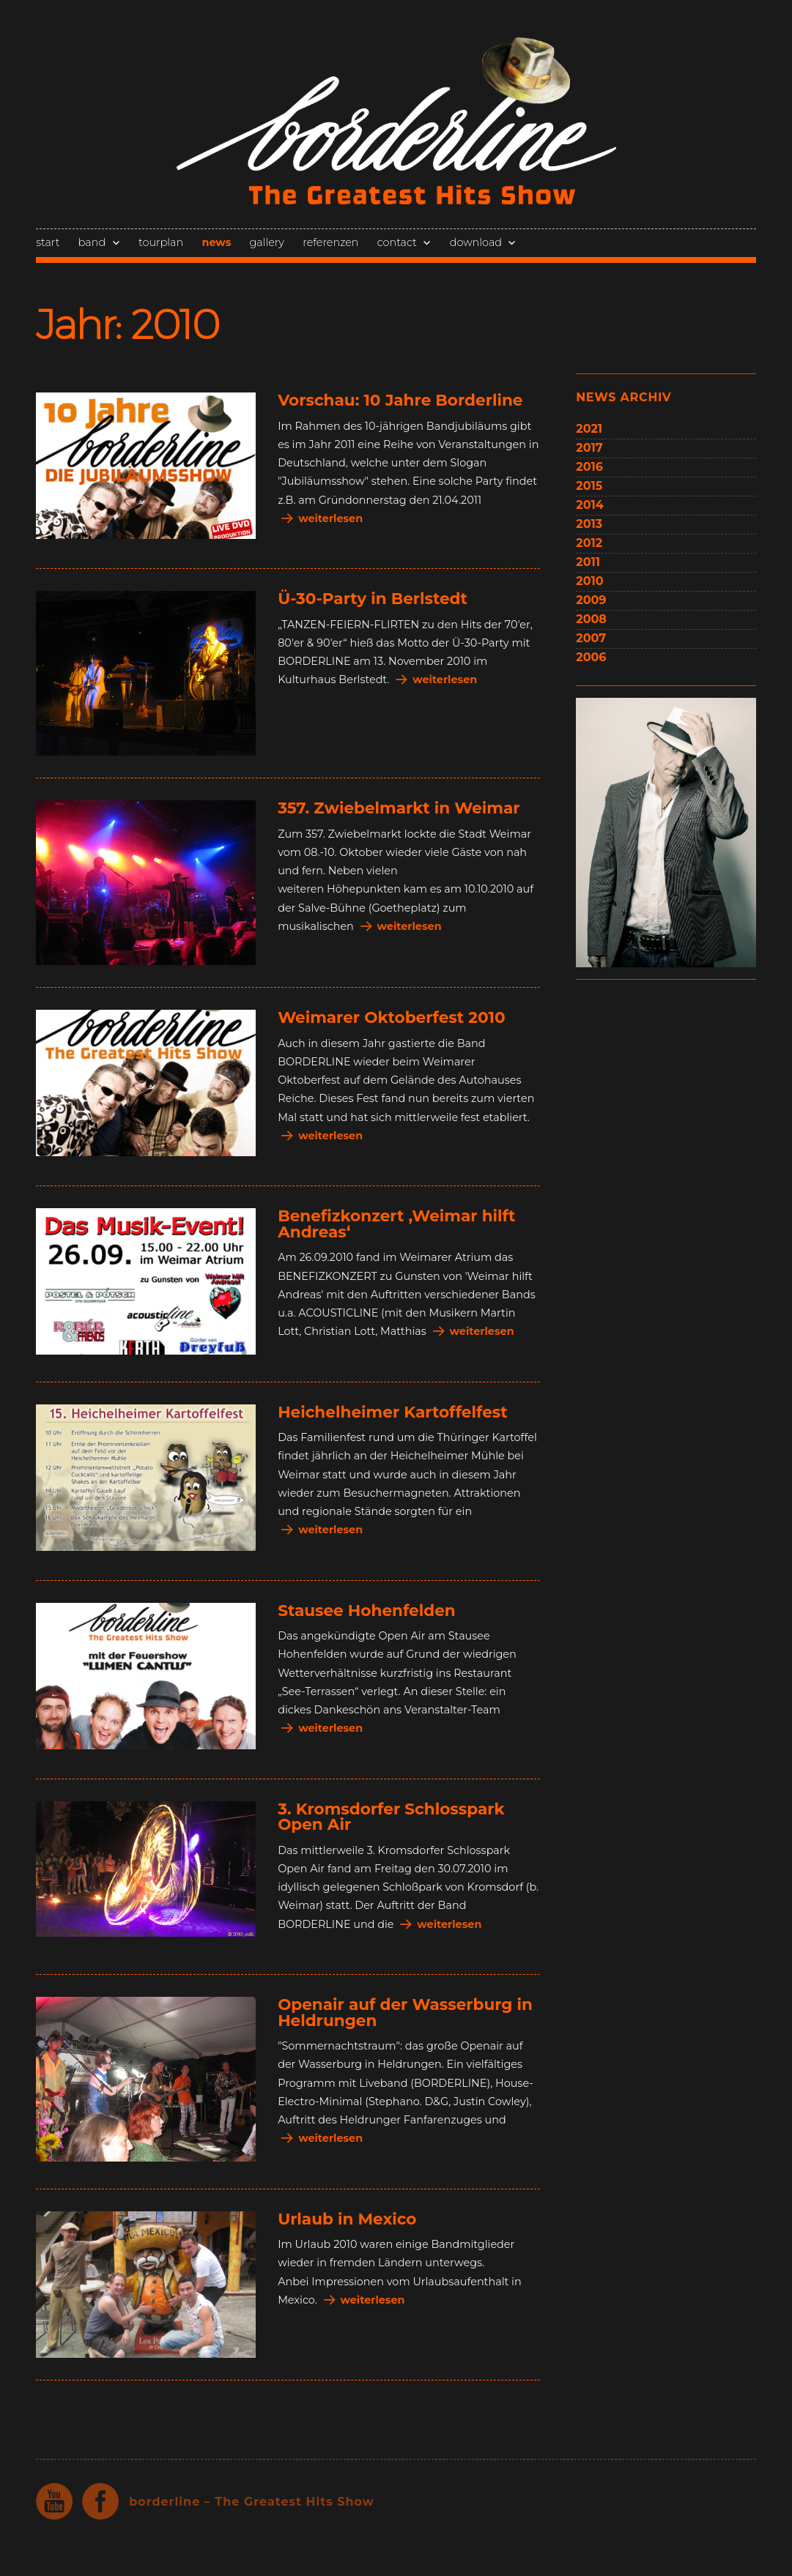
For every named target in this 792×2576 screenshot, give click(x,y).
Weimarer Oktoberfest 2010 (392, 1017)
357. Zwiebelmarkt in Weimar (398, 807)
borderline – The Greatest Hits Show (251, 2502)
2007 (591, 638)
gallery (267, 242)
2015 (589, 486)
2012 (589, 543)
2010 (589, 581)
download (476, 242)
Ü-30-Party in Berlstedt (372, 598)
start (47, 242)
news (216, 242)
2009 (591, 600)
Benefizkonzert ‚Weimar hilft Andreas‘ (396, 1223)
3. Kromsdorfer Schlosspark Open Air (391, 1816)
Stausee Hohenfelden (367, 1610)
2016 (589, 467)
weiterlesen (330, 518)
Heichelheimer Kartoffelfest (393, 1411)
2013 (589, 524)
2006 (591, 657)
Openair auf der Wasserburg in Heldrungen (405, 2012)
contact (397, 242)
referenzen (330, 242)
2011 (588, 562)
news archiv (623, 397)
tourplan (160, 242)
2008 (591, 619)
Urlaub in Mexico (347, 2218)
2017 (589, 448)
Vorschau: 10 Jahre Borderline (400, 399)
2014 (590, 505)
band (92, 242)
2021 (589, 429)
